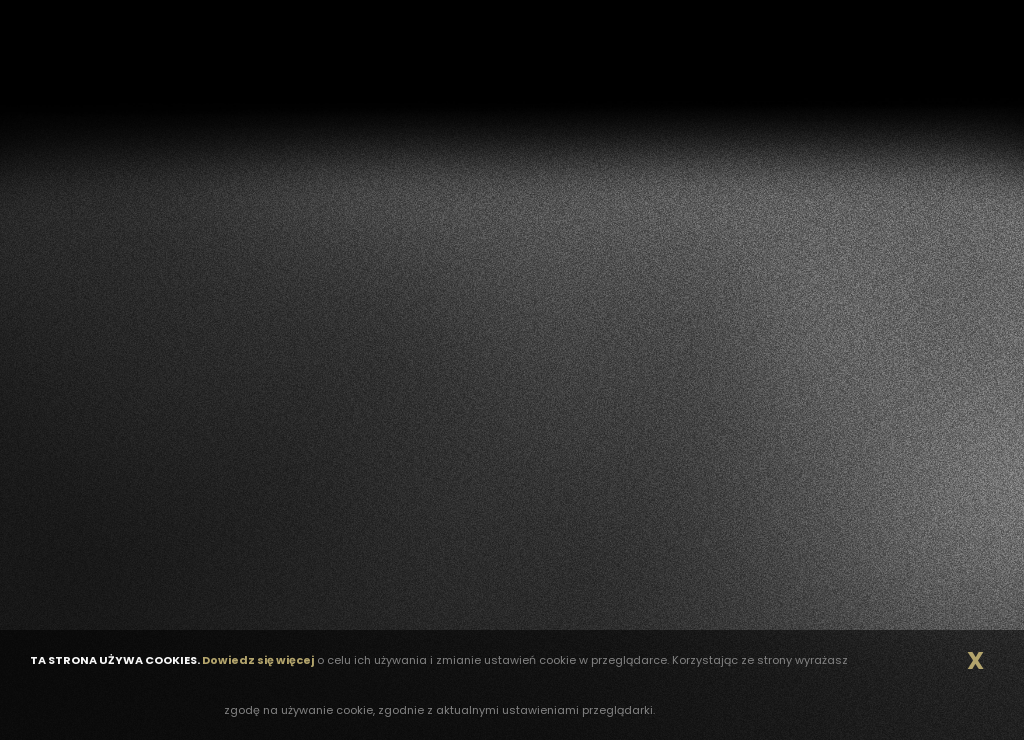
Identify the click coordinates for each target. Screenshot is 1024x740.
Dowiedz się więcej (258, 660)
